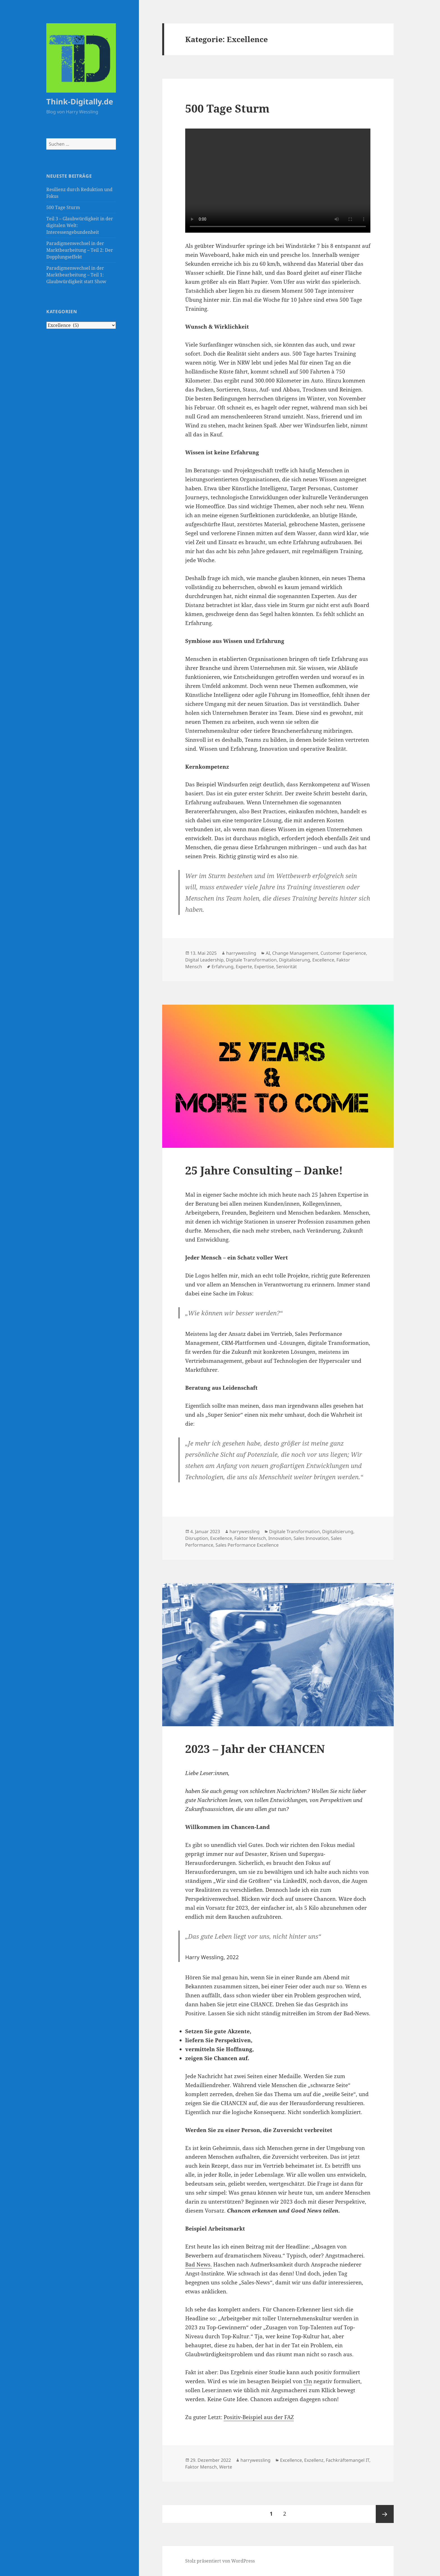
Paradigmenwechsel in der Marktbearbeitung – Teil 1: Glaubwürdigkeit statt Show (76, 275)
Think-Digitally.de (79, 101)
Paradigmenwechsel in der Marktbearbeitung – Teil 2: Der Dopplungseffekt (79, 250)
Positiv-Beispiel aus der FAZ (259, 2417)
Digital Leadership (204, 960)
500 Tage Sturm (63, 207)
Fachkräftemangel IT (347, 2460)
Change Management (295, 953)
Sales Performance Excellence (247, 1545)
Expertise (264, 966)
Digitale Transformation (251, 960)
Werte (225, 2467)
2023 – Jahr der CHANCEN (255, 1748)
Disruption (196, 1538)
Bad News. (198, 2264)
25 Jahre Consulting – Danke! (264, 1170)
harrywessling (241, 953)
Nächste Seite (385, 2514)
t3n (308, 2381)
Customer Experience (343, 953)
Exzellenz (314, 2460)
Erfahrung (222, 966)
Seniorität (286, 966)
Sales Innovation (311, 1538)
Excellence (323, 960)
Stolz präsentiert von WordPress (220, 2561)
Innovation (279, 1538)
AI (268, 953)
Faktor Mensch (250, 1538)
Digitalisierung (294, 960)
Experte (244, 966)
